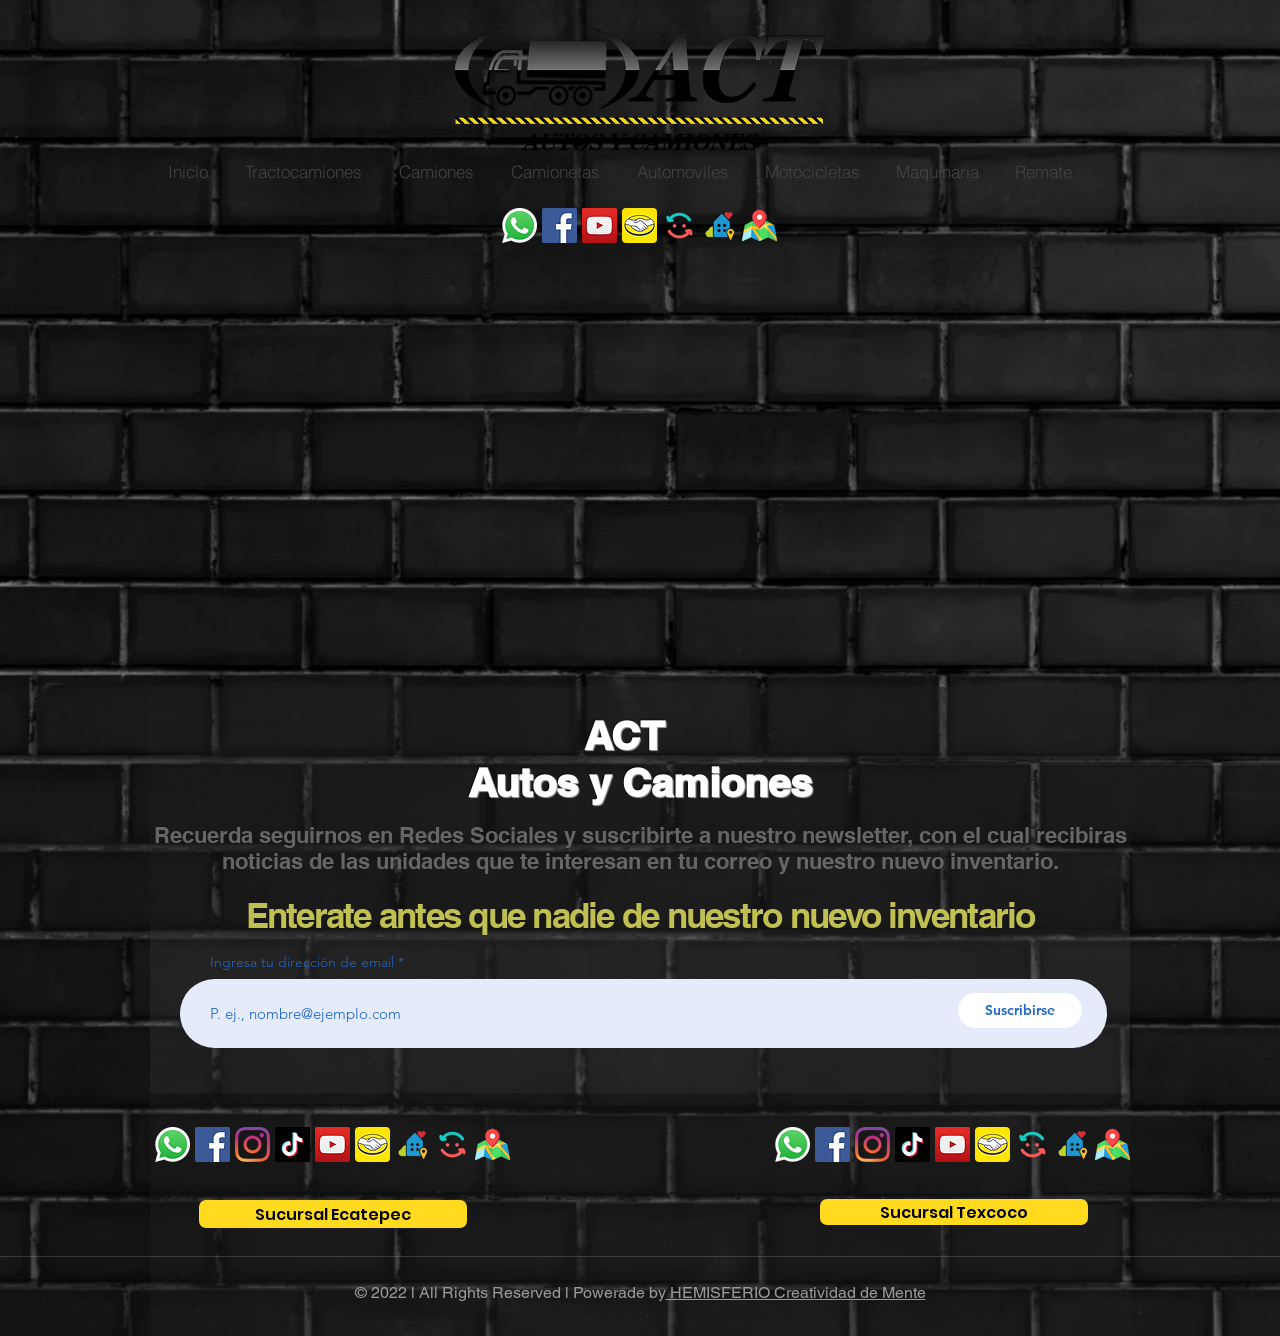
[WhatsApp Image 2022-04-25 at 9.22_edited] (759, 225)
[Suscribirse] (1020, 1010)
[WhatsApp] (519, 225)
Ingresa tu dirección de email (302, 962)
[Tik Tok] (292, 1144)
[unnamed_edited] (679, 225)
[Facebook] (559, 225)
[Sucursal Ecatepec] (333, 1214)
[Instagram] (252, 1144)
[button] (303, 171)
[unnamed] (639, 225)
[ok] (719, 225)
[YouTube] (599, 225)
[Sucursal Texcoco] (954, 1212)
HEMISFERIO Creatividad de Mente (796, 1292)
